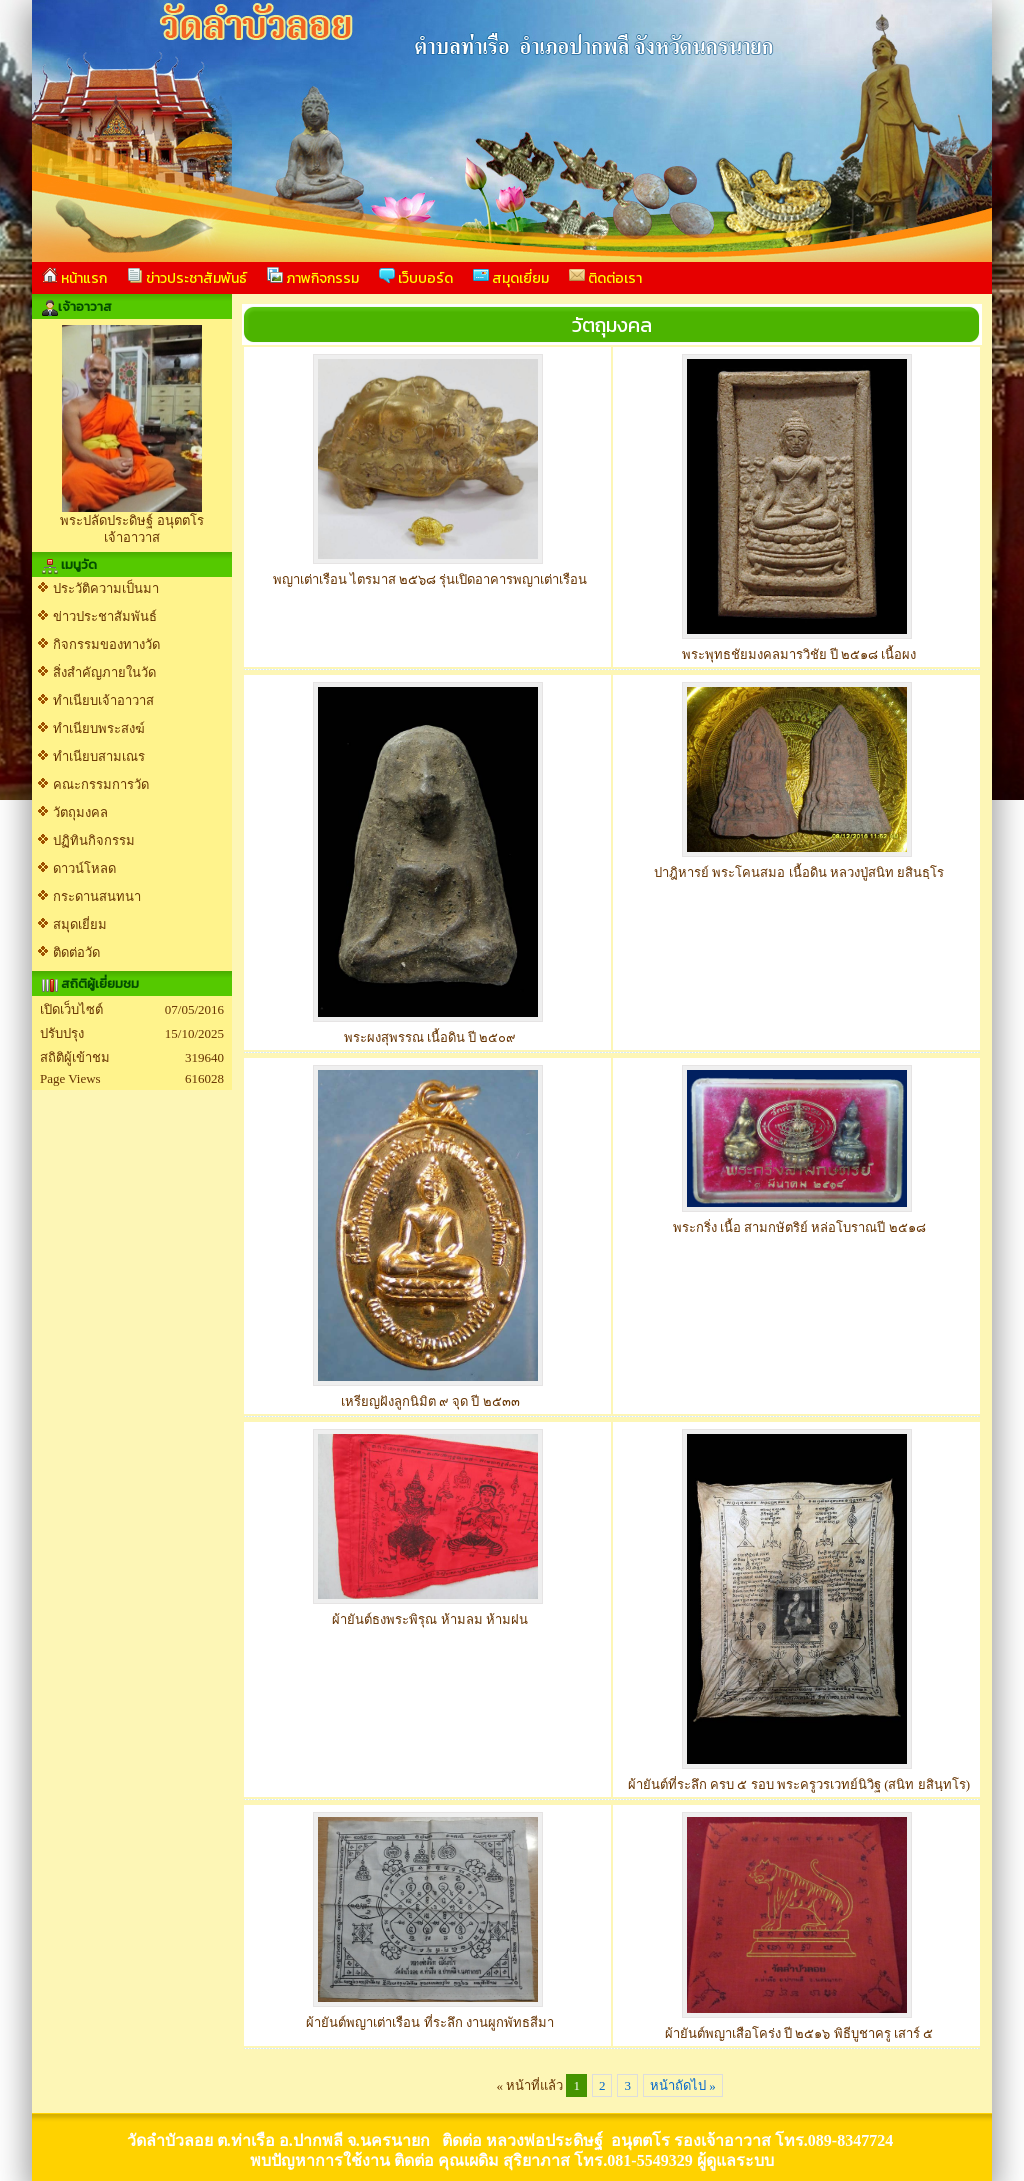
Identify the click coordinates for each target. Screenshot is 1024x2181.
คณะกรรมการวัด (101, 784)
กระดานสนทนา (97, 896)
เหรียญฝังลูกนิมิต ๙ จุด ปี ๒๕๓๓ (430, 1401)
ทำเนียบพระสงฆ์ (99, 728)
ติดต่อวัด (76, 952)
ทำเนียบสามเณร (99, 756)
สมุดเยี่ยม (511, 278)
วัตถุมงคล (80, 812)
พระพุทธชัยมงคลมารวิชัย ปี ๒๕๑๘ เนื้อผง (799, 654)
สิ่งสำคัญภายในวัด (104, 672)
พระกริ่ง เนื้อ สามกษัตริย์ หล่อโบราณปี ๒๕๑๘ (799, 1227)
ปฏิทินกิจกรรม (94, 840)
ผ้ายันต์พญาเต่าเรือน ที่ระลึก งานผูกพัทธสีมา (430, 2022)
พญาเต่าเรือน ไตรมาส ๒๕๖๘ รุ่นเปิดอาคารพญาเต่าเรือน (430, 579)
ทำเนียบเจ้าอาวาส (103, 700)
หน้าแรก (74, 278)
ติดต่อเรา (605, 278)
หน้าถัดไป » (683, 2085)
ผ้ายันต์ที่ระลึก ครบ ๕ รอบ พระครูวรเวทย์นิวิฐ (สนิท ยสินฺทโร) (799, 1784)
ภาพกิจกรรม (313, 278)
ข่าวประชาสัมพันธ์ (187, 278)
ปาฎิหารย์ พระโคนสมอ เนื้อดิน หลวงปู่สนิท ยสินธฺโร (799, 872)
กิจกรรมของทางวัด (106, 644)
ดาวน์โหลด (84, 868)
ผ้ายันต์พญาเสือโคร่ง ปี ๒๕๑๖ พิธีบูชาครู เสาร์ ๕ (799, 2033)
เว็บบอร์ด (416, 278)
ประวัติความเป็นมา (106, 588)
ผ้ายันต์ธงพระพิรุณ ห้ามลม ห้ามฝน (430, 1619)
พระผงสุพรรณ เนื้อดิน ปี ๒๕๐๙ (430, 1037)
